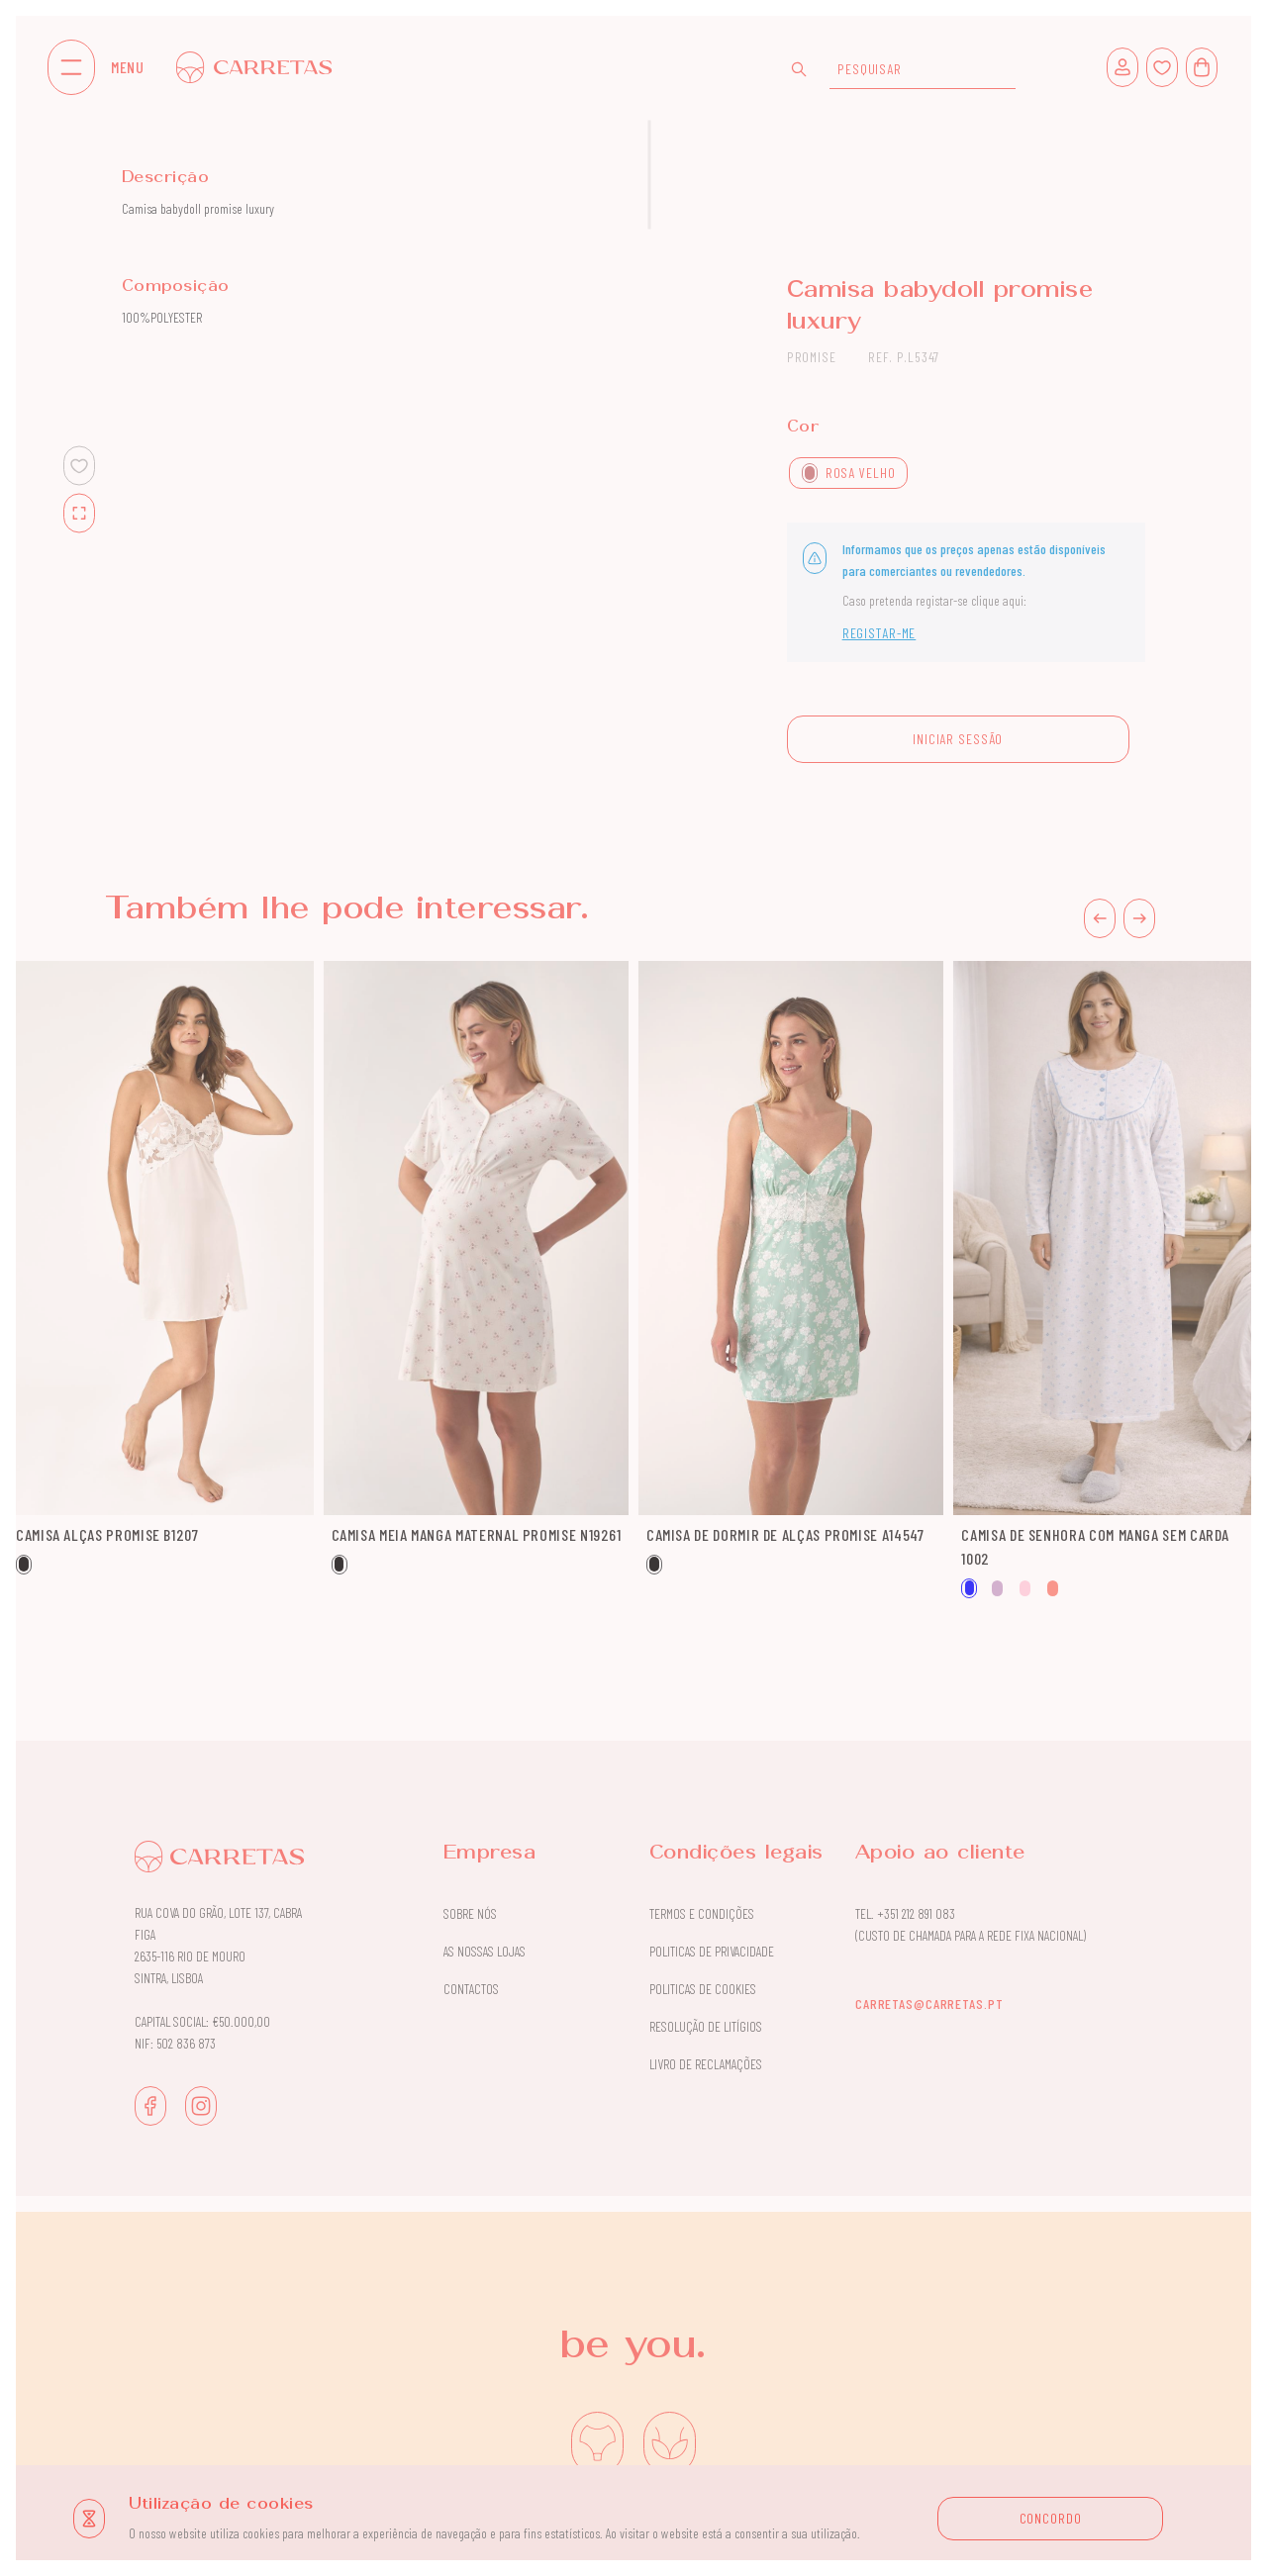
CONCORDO (1051, 2518)
